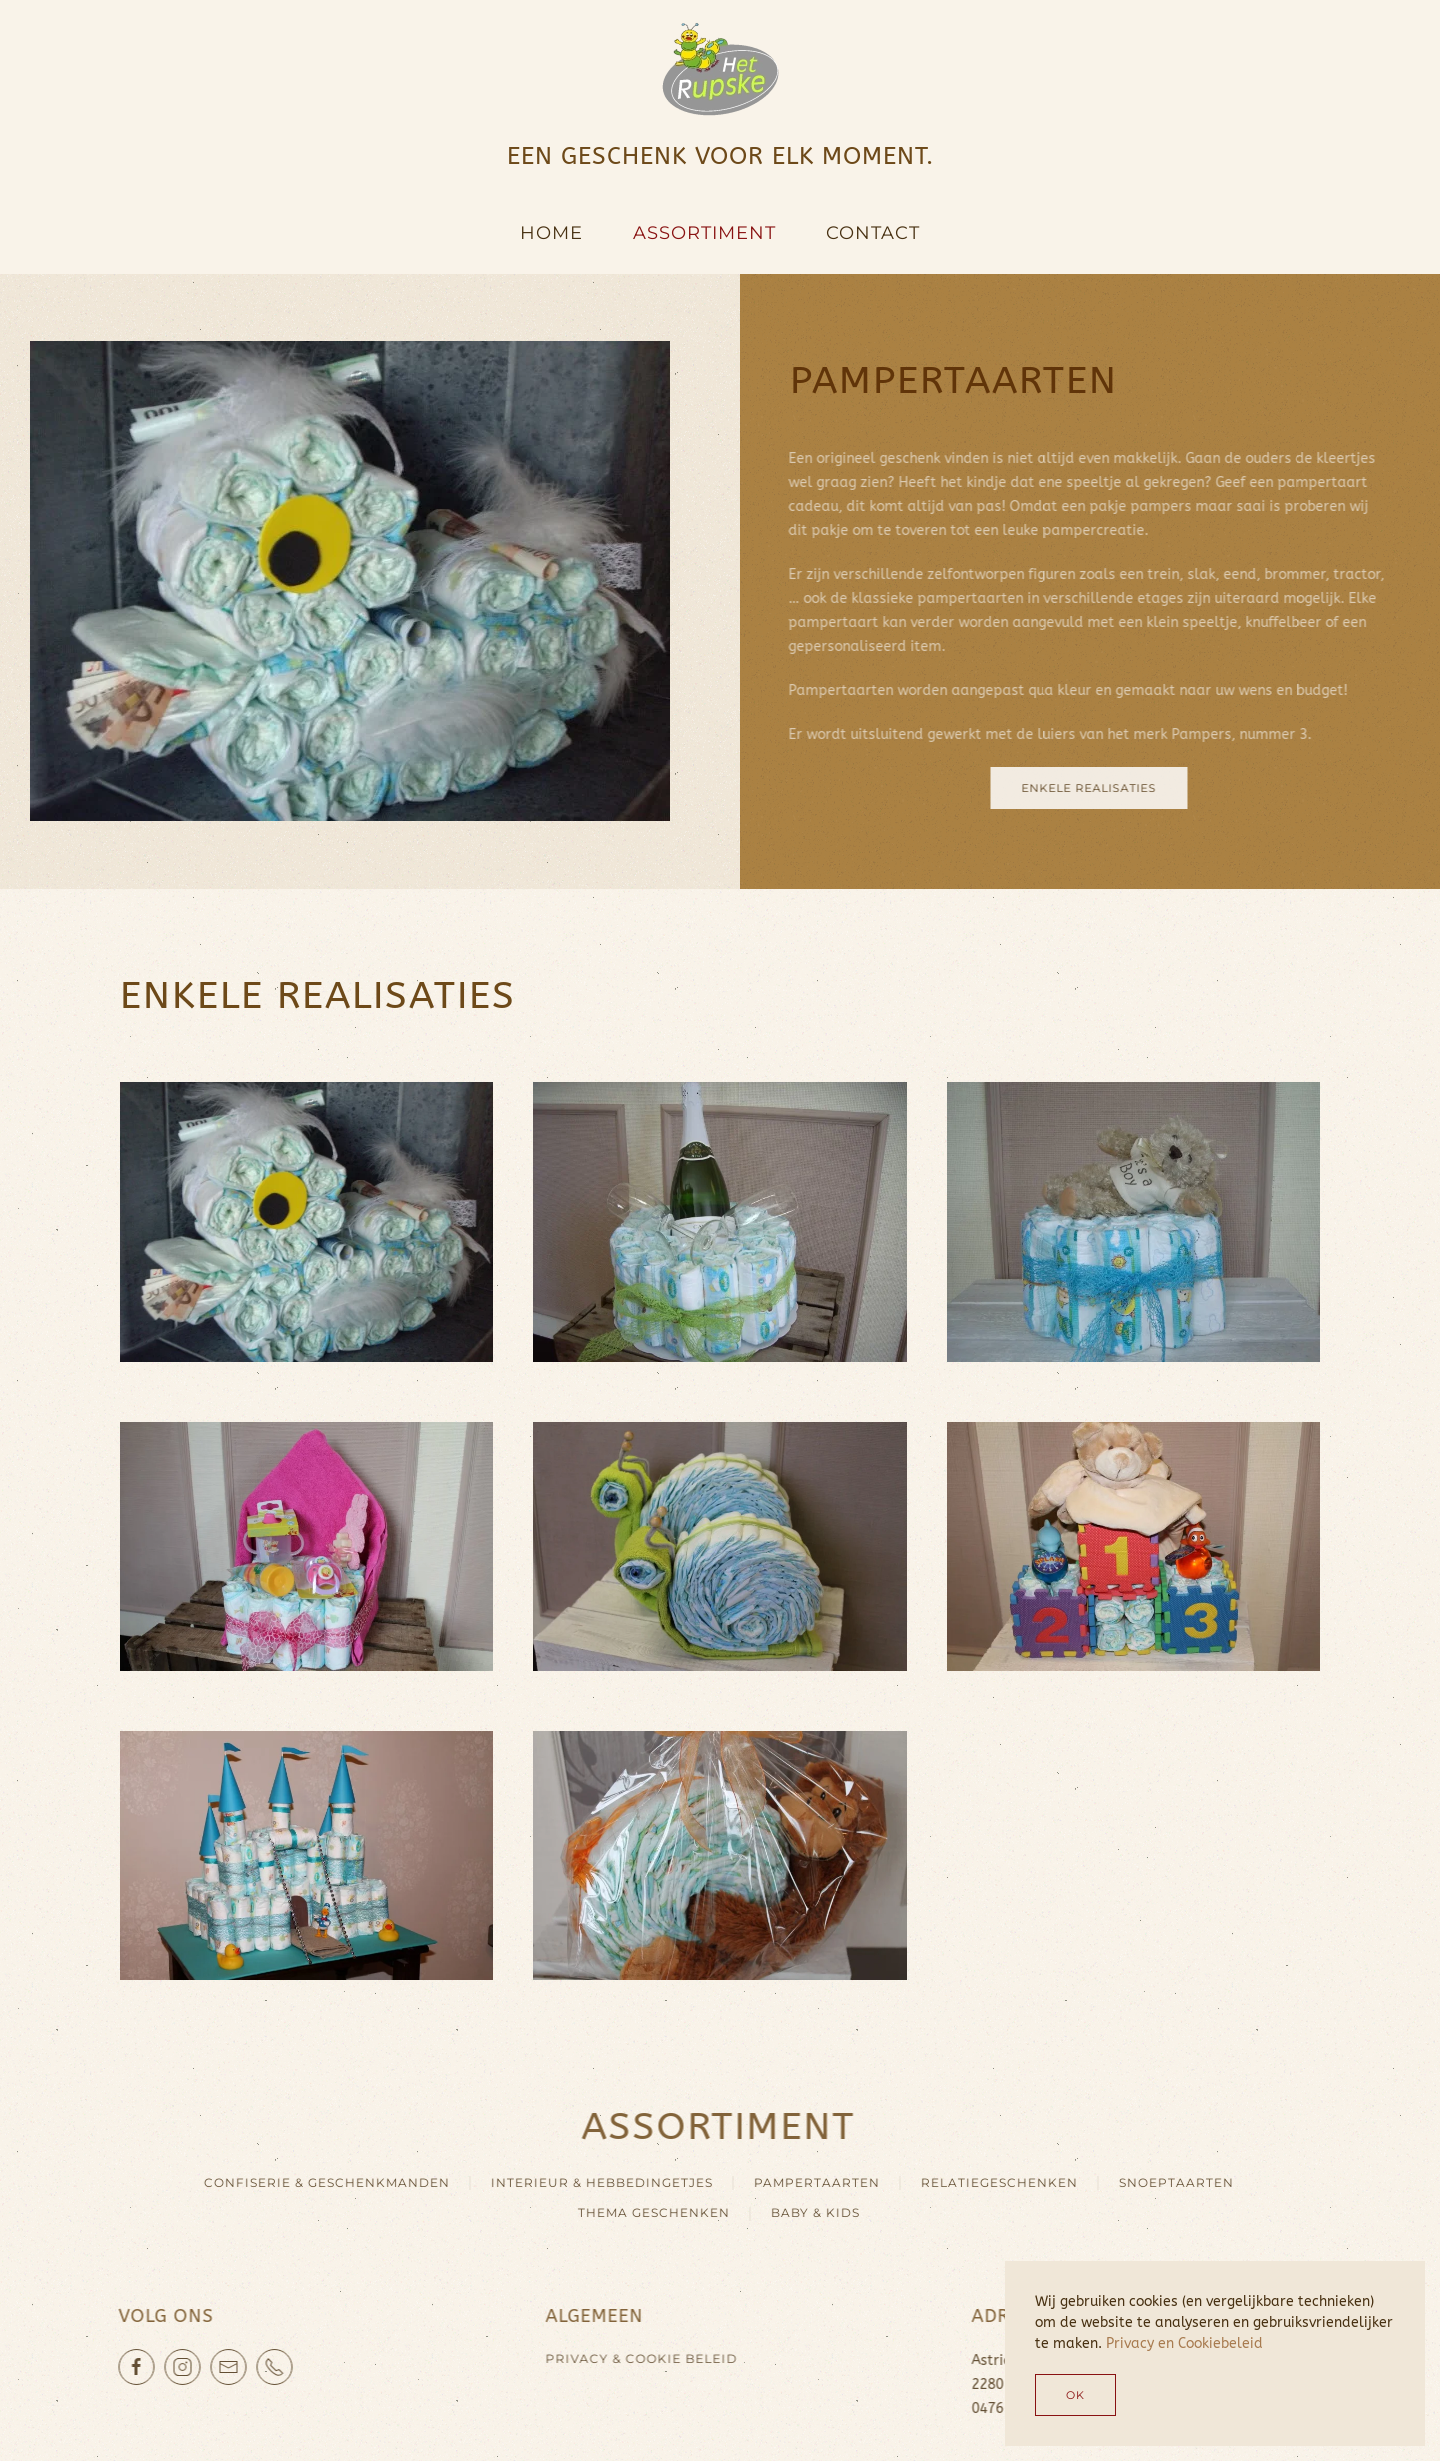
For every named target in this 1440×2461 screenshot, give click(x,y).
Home (551, 233)
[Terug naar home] (720, 70)
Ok (1075, 2395)
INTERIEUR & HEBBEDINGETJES (594, 2182)
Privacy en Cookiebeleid (1184, 2343)
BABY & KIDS (807, 2212)
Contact (873, 233)
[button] (306, 1212)
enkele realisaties (1080, 788)
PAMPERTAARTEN (809, 2182)
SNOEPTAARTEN (1168, 2182)
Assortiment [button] (704, 233)
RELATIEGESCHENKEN (991, 2182)
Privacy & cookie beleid (633, 2358)
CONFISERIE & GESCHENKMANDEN (319, 2182)
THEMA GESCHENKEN (646, 2212)
